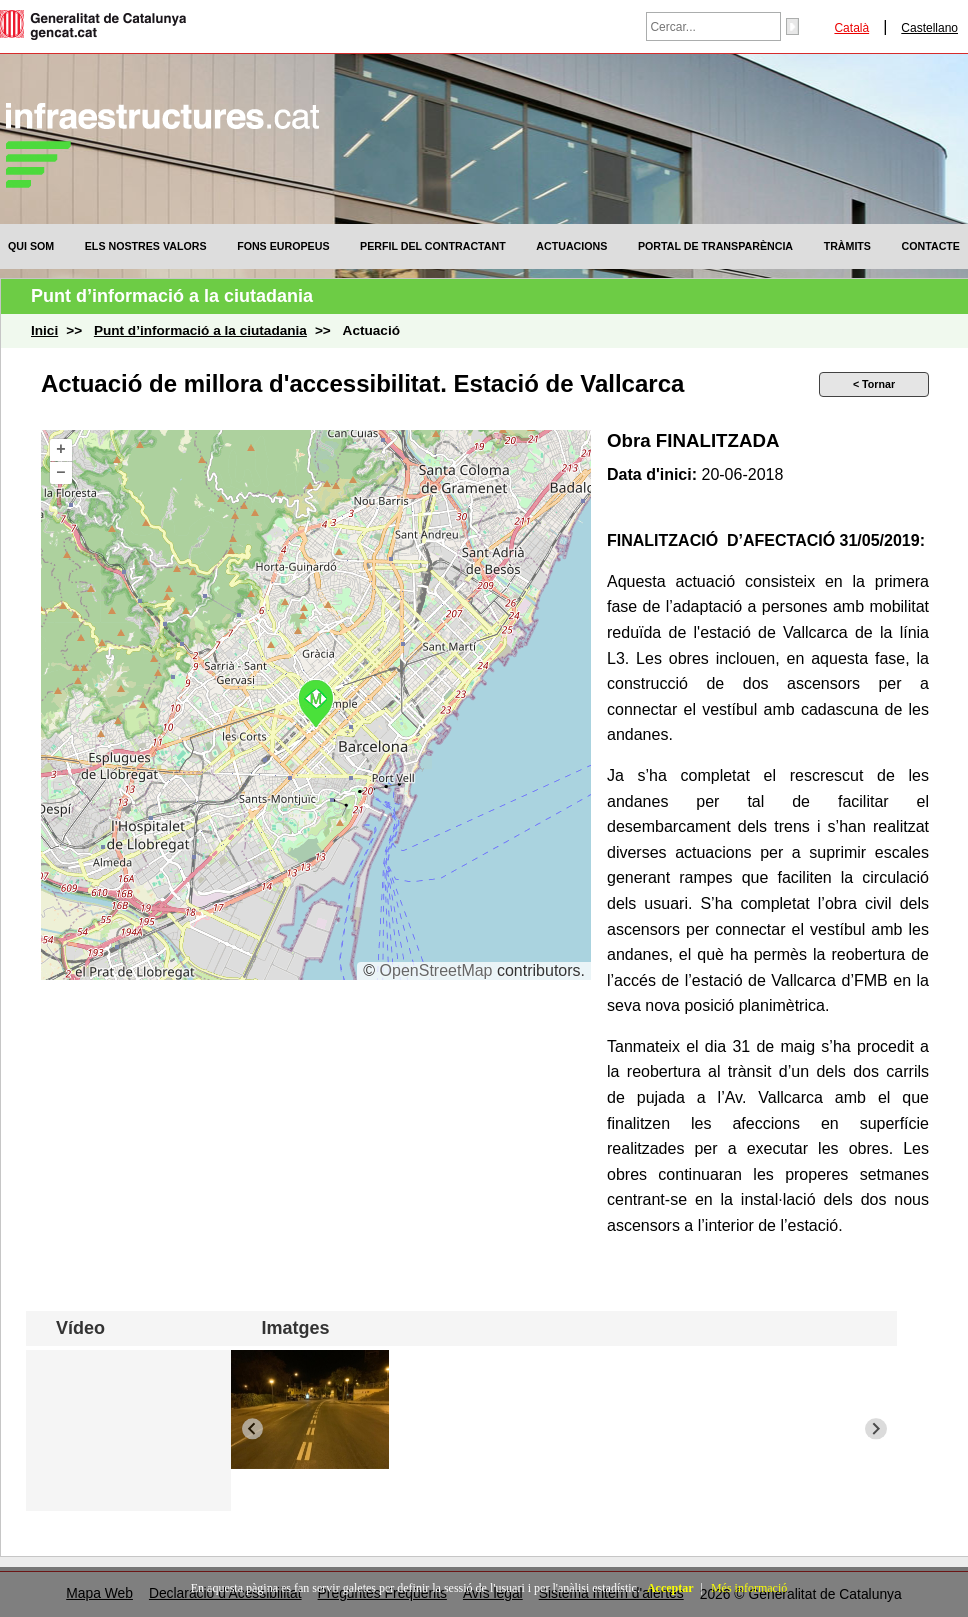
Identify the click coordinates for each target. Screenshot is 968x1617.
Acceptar (670, 1588)
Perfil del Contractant (433, 246)
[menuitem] (31, 246)
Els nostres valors (146, 246)
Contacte (931, 246)
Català (851, 28)
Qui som (31, 246)
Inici (44, 330)
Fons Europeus (283, 246)
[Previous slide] (252, 1428)
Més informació (749, 1588)
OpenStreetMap (436, 970)
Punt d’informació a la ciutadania (200, 330)
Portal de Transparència (715, 246)
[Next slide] (875, 1428)
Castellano (929, 28)
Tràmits (847, 246)
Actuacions (571, 246)
